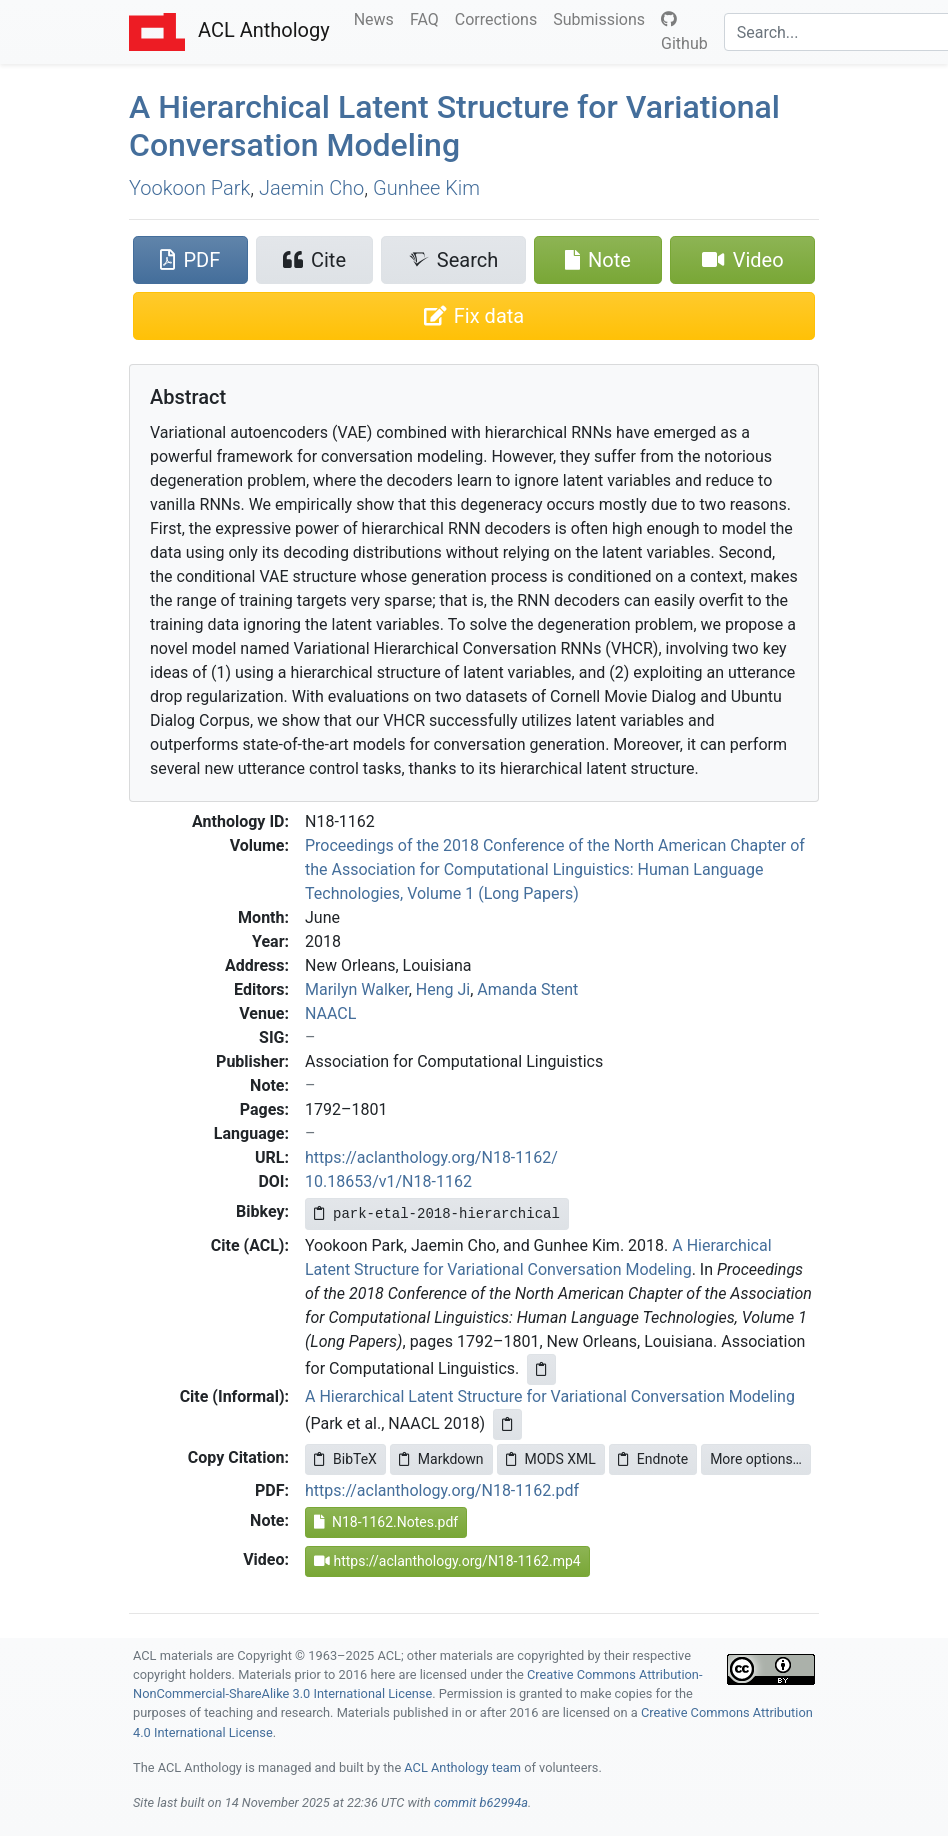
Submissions (603, 18)
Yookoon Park (189, 188)
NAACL (330, 1013)
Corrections (500, 18)
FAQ (428, 18)
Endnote (653, 1459)
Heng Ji (443, 989)
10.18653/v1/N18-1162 (388, 1181)
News (378, 18)
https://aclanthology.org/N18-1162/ (431, 1157)
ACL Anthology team (462, 1767)
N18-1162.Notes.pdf (386, 1522)
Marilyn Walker (357, 989)
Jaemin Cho (311, 188)
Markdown (441, 1459)
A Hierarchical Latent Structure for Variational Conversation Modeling (454, 126)
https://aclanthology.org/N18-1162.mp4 (447, 1561)
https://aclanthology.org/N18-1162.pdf (442, 1490)
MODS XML (551, 1459)
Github (684, 32)
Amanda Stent (527, 989)
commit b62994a (481, 1802)
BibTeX (345, 1459)
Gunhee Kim (426, 188)
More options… (756, 1459)
